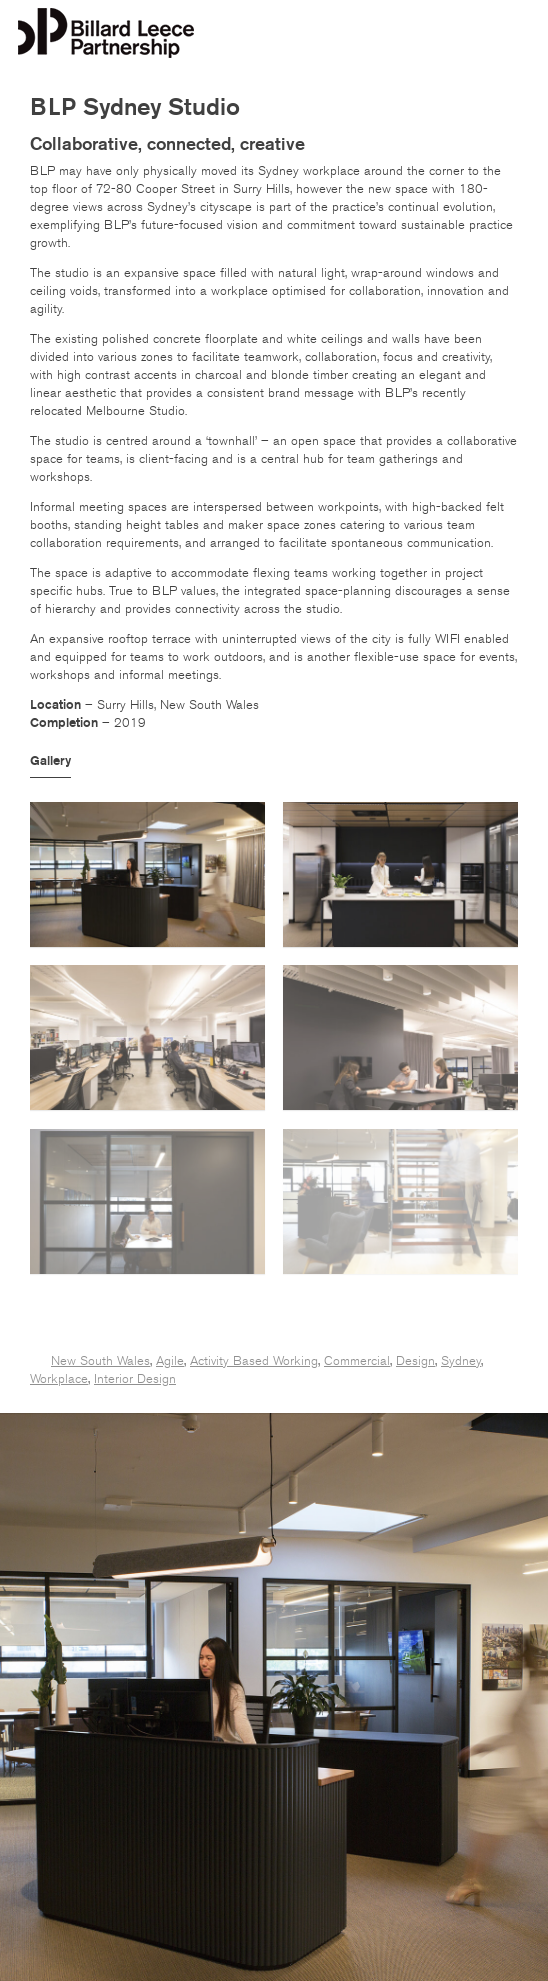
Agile (170, 1361)
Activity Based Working (254, 1361)
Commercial (357, 1361)
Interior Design (135, 1379)
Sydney (461, 1361)
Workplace (59, 1379)
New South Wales (100, 1361)
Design (415, 1361)
